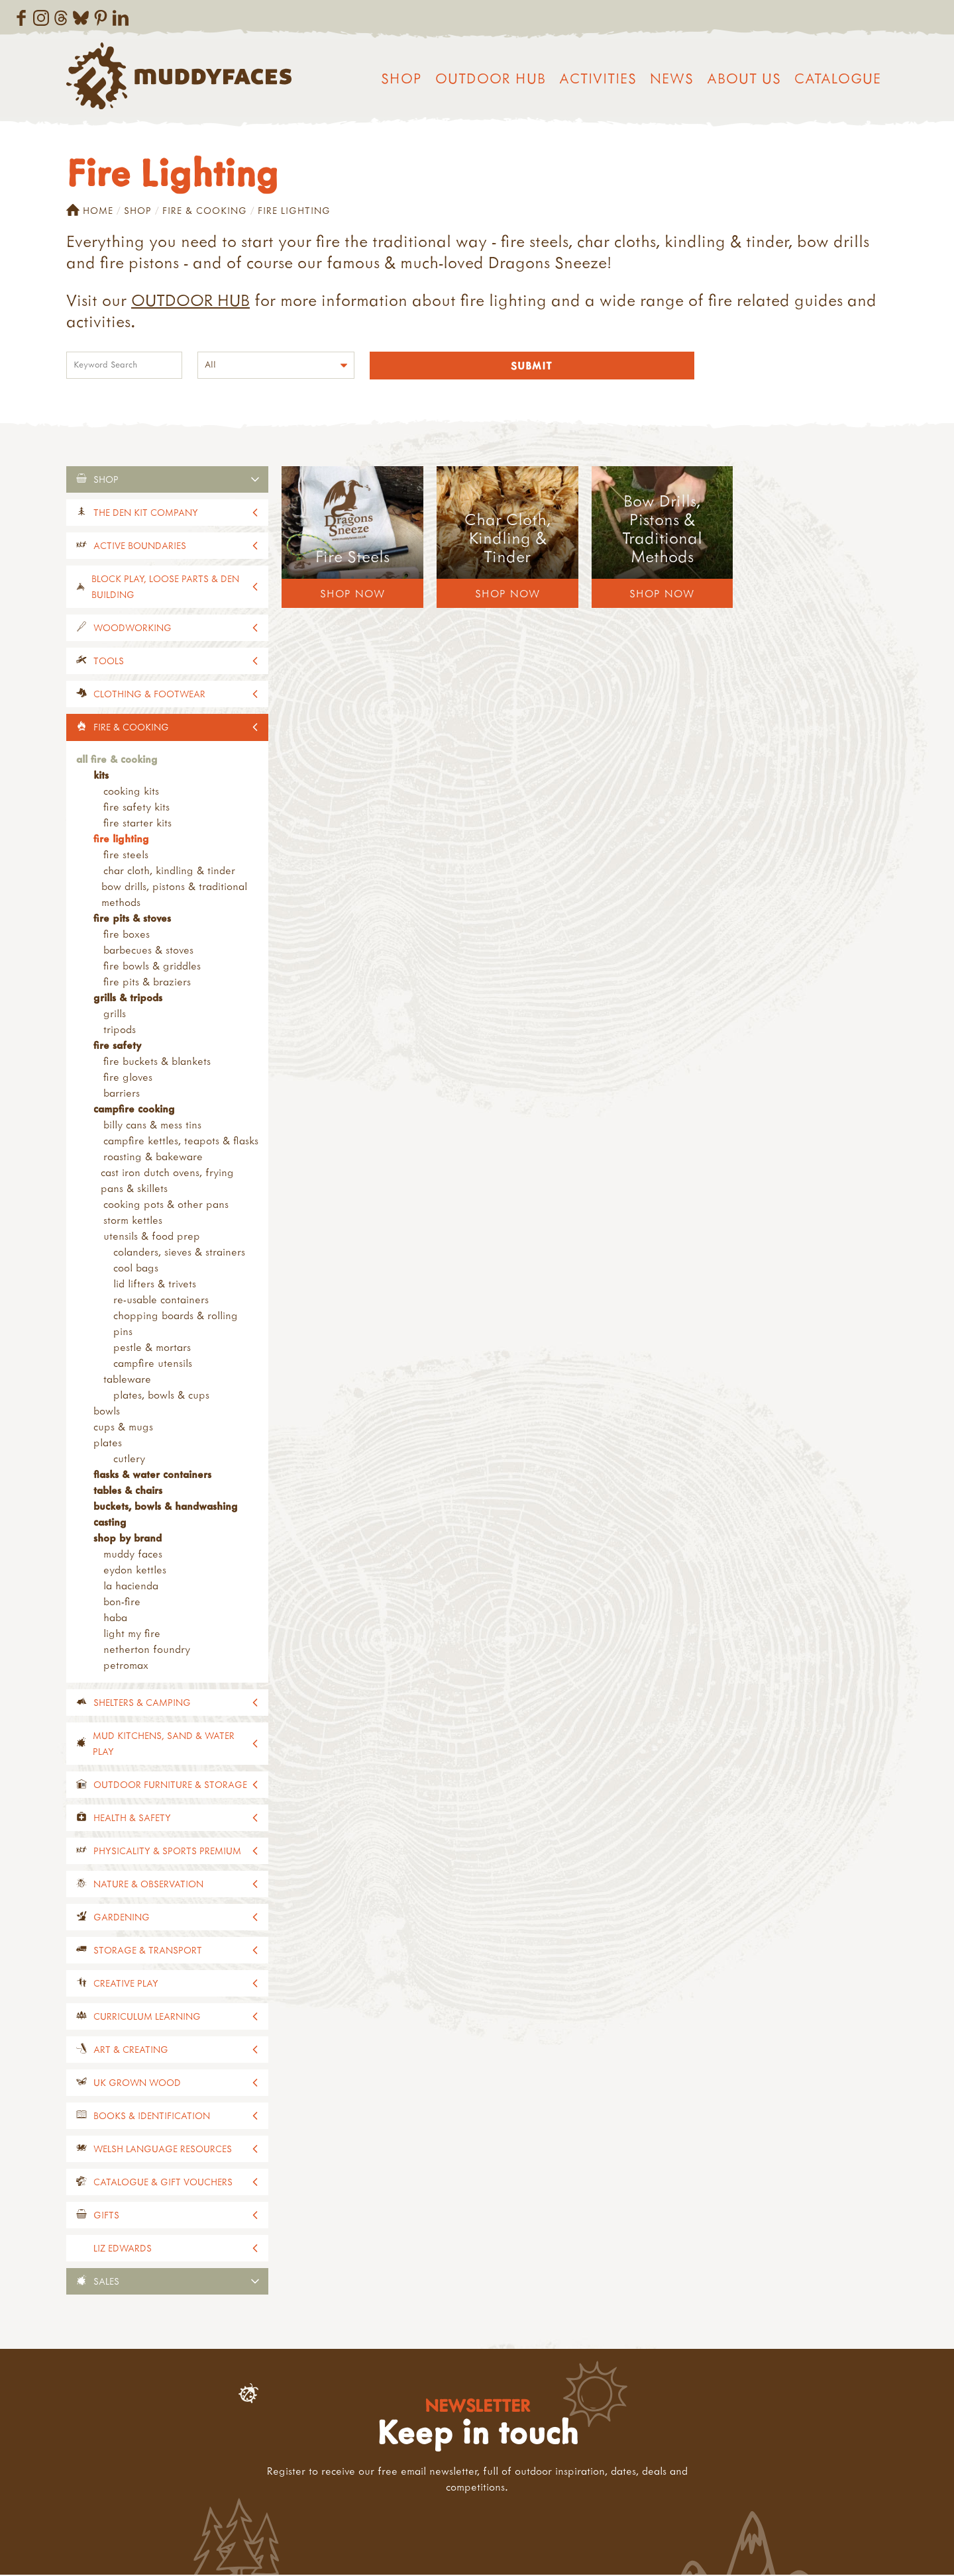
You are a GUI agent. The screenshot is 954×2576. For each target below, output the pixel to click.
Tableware (127, 1380)
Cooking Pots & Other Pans (166, 1205)
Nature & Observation (148, 1885)
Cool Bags (135, 1268)
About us (744, 78)
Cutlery (129, 1459)
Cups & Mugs (123, 1427)
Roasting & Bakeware (153, 1157)
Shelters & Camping (142, 1703)
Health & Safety (132, 1818)
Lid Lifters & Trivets (154, 1284)
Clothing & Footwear (149, 695)
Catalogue (837, 78)
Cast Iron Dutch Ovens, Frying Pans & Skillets (167, 1181)
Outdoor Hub (490, 78)
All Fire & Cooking (117, 760)
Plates (107, 1443)
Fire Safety (117, 1046)
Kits (101, 776)
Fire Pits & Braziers (147, 982)
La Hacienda (130, 1586)
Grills (114, 1014)
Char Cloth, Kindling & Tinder (169, 871)
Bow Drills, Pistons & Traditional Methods (174, 895)
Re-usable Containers (161, 1300)
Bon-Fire (121, 1602)
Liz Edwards (122, 2249)
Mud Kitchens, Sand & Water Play (164, 1744)
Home (89, 210)
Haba (115, 1618)
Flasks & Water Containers (152, 1475)
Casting (110, 1523)
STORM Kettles (132, 1221)
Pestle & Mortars (152, 1348)
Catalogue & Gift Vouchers (163, 2183)
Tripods (119, 1030)
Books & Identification (151, 2116)
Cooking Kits (131, 792)
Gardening (121, 1918)
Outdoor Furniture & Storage (170, 1785)
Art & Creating (130, 2050)
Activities (598, 78)
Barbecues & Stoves (148, 951)
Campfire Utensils (152, 1364)
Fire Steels (125, 855)
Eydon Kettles (134, 1570)
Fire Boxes (126, 935)
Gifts (106, 2216)
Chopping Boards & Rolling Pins (175, 1324)
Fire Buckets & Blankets (157, 1062)
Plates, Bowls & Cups (161, 1396)
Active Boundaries (139, 546)
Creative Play (125, 1984)
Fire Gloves (127, 1078)
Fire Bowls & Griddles (152, 966)
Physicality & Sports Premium (167, 1852)
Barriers (121, 1094)
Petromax (125, 1666)
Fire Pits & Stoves (132, 919)
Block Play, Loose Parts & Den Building (165, 587)
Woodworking (132, 628)
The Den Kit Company (145, 513)
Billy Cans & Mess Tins (152, 1125)
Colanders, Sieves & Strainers (179, 1253)
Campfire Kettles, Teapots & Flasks (180, 1141)
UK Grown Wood (137, 2083)
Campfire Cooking (134, 1109)
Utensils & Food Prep (151, 1237)
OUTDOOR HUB (190, 300)
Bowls (106, 1411)
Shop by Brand (127, 1539)
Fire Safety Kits (136, 808)
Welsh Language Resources (162, 2150)
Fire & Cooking (204, 210)
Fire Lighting (121, 839)
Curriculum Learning (147, 2017)
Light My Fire (131, 1634)
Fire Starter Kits (137, 823)
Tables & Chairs (127, 1491)
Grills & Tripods (127, 998)
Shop (401, 78)
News (672, 78)
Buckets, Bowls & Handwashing (165, 1507)
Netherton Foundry (146, 1650)
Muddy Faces (132, 1554)
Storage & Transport (147, 1951)
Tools (108, 662)
